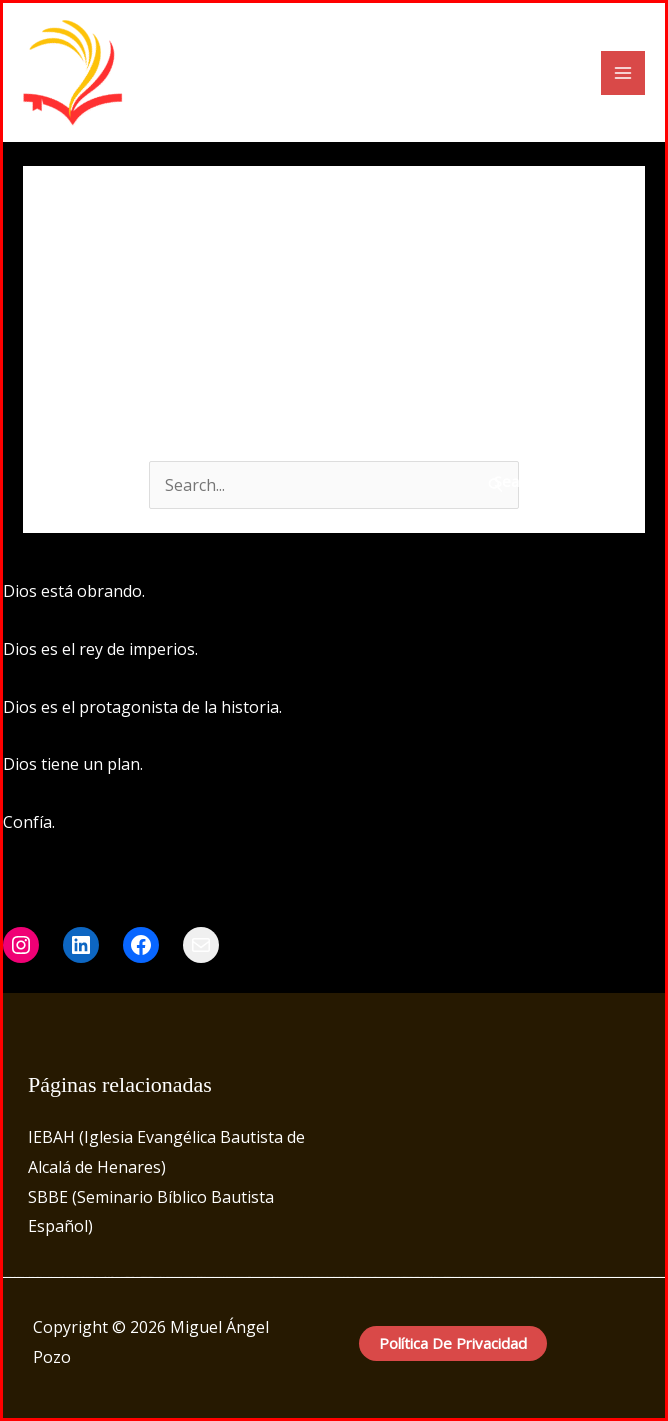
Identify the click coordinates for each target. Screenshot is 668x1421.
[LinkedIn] (542, 593)
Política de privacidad (453, 1343)
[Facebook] (482, 593)
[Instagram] (512, 593)
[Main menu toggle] (623, 73)
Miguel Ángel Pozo (252, 72)
